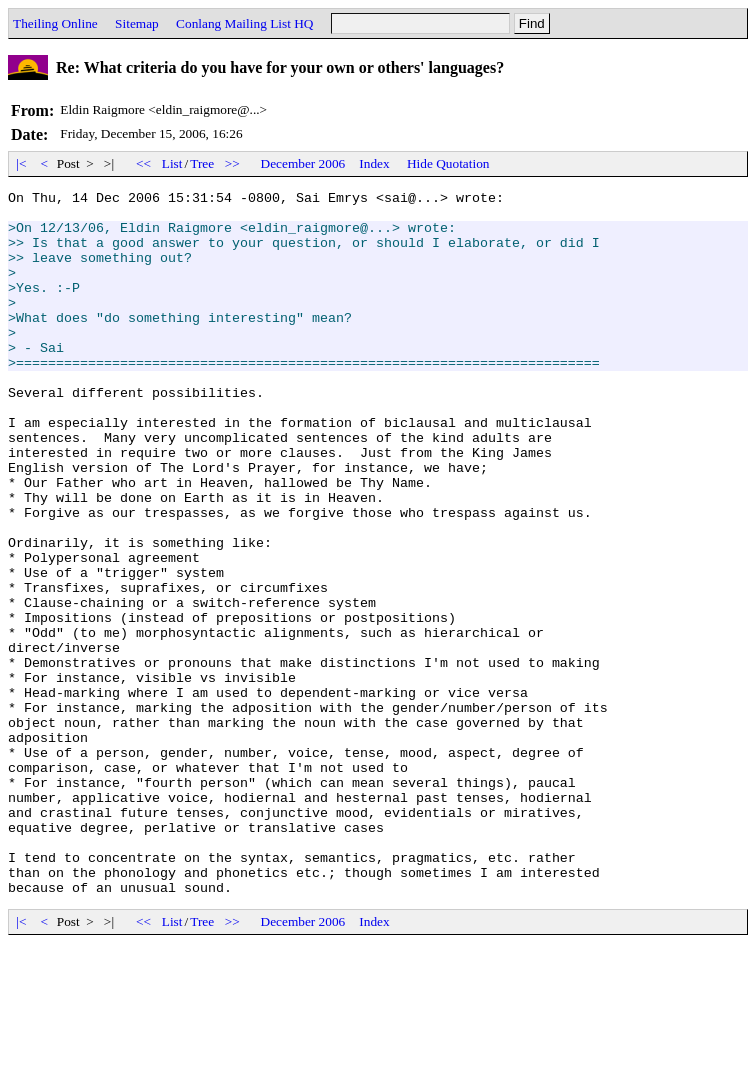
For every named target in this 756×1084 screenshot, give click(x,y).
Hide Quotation (448, 163)
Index (374, 163)
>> (233, 163)
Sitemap (137, 23)
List (172, 163)
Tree (202, 163)
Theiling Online (55, 23)
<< (144, 163)
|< (21, 163)
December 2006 (303, 163)
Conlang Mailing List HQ (244, 23)
